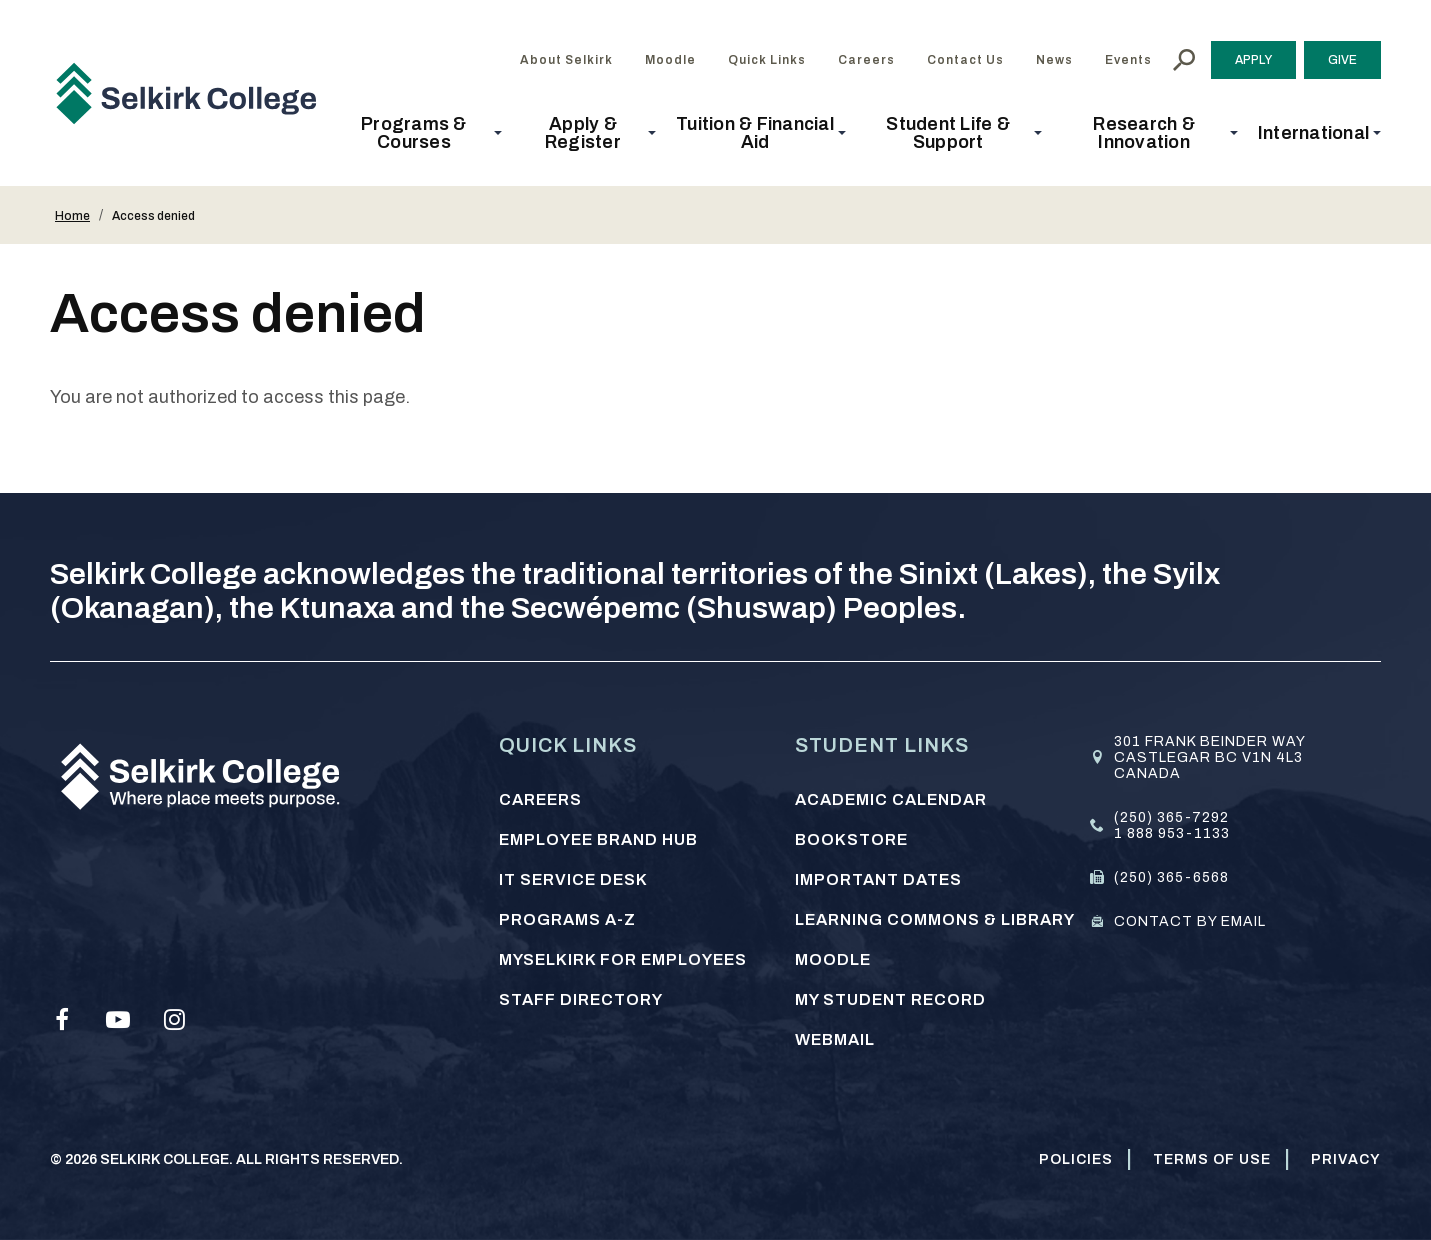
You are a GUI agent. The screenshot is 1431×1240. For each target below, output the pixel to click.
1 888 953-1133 (1172, 833)
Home (72, 216)
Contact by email (1190, 921)
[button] (420, 133)
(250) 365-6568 (1171, 877)
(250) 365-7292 (1171, 817)
